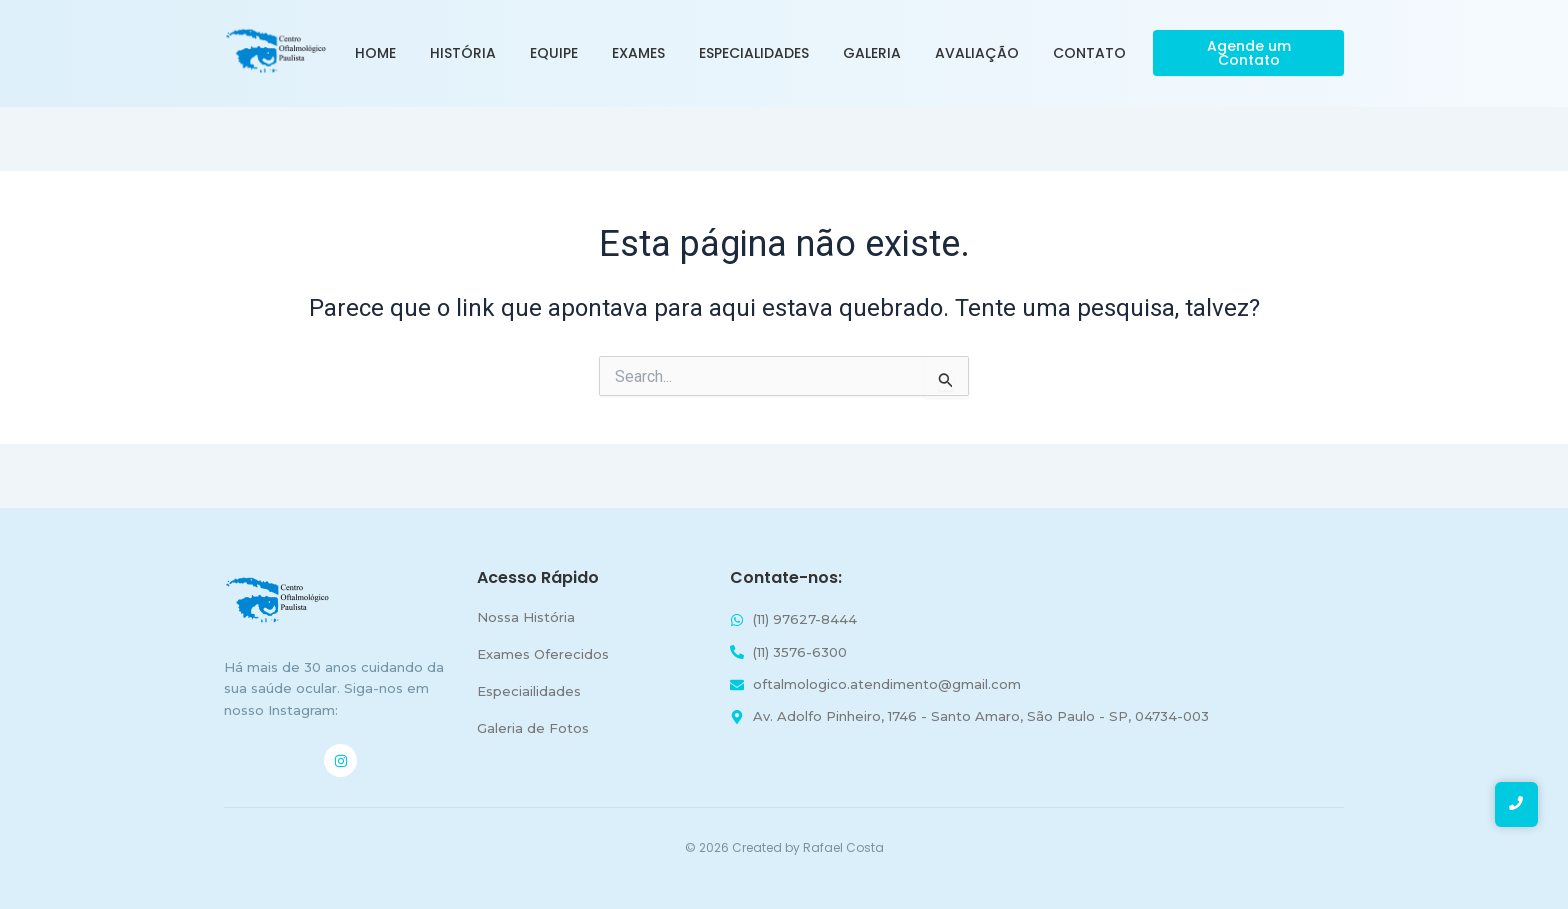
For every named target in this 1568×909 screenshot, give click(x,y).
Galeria (872, 53)
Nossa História (526, 617)
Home (375, 53)
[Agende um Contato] (1248, 53)
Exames (638, 53)
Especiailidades (529, 691)
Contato (1089, 53)
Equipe (554, 53)
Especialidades (754, 53)
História (463, 53)
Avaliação (977, 53)
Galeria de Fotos (533, 728)
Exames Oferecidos (543, 654)
